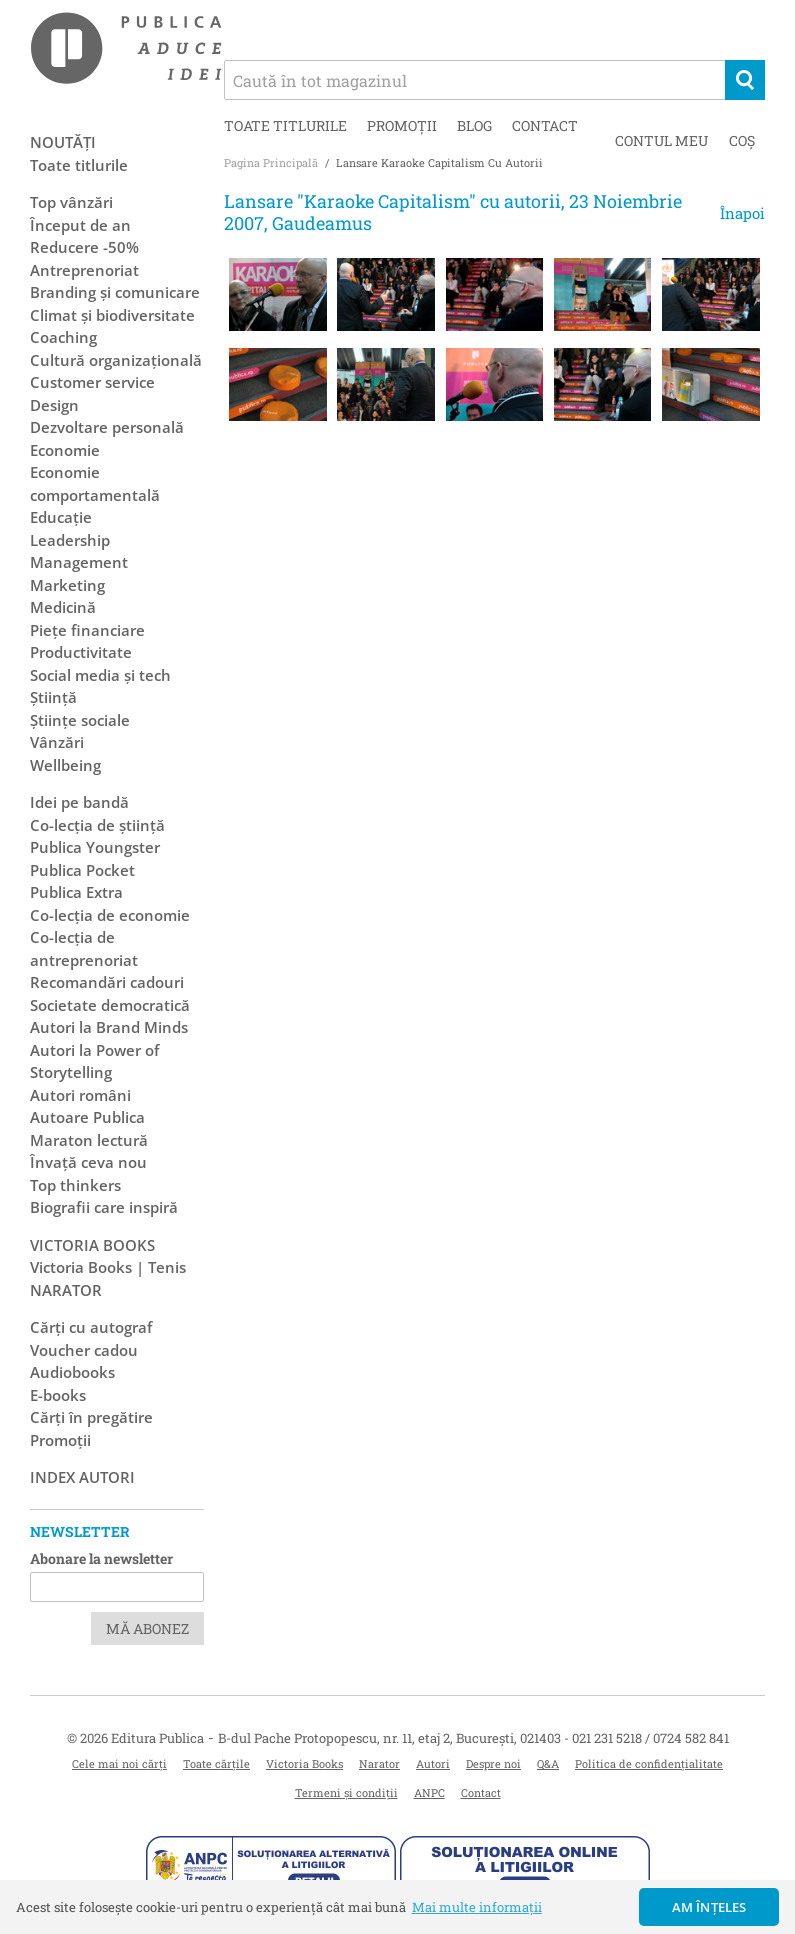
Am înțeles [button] (709, 1907)
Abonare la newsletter (101, 1558)
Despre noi (493, 1763)
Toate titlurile (285, 125)
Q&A (548, 1763)
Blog (474, 125)
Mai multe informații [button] (477, 1907)
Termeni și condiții (346, 1792)
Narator (379, 1763)
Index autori (82, 1477)
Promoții (402, 125)
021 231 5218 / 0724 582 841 (650, 1738)
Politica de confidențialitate (649, 1763)
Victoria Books (304, 1763)
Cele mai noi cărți (119, 1763)
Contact (545, 125)
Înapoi (742, 213)
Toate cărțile (216, 1763)
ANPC (429, 1792)
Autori (433, 1763)
